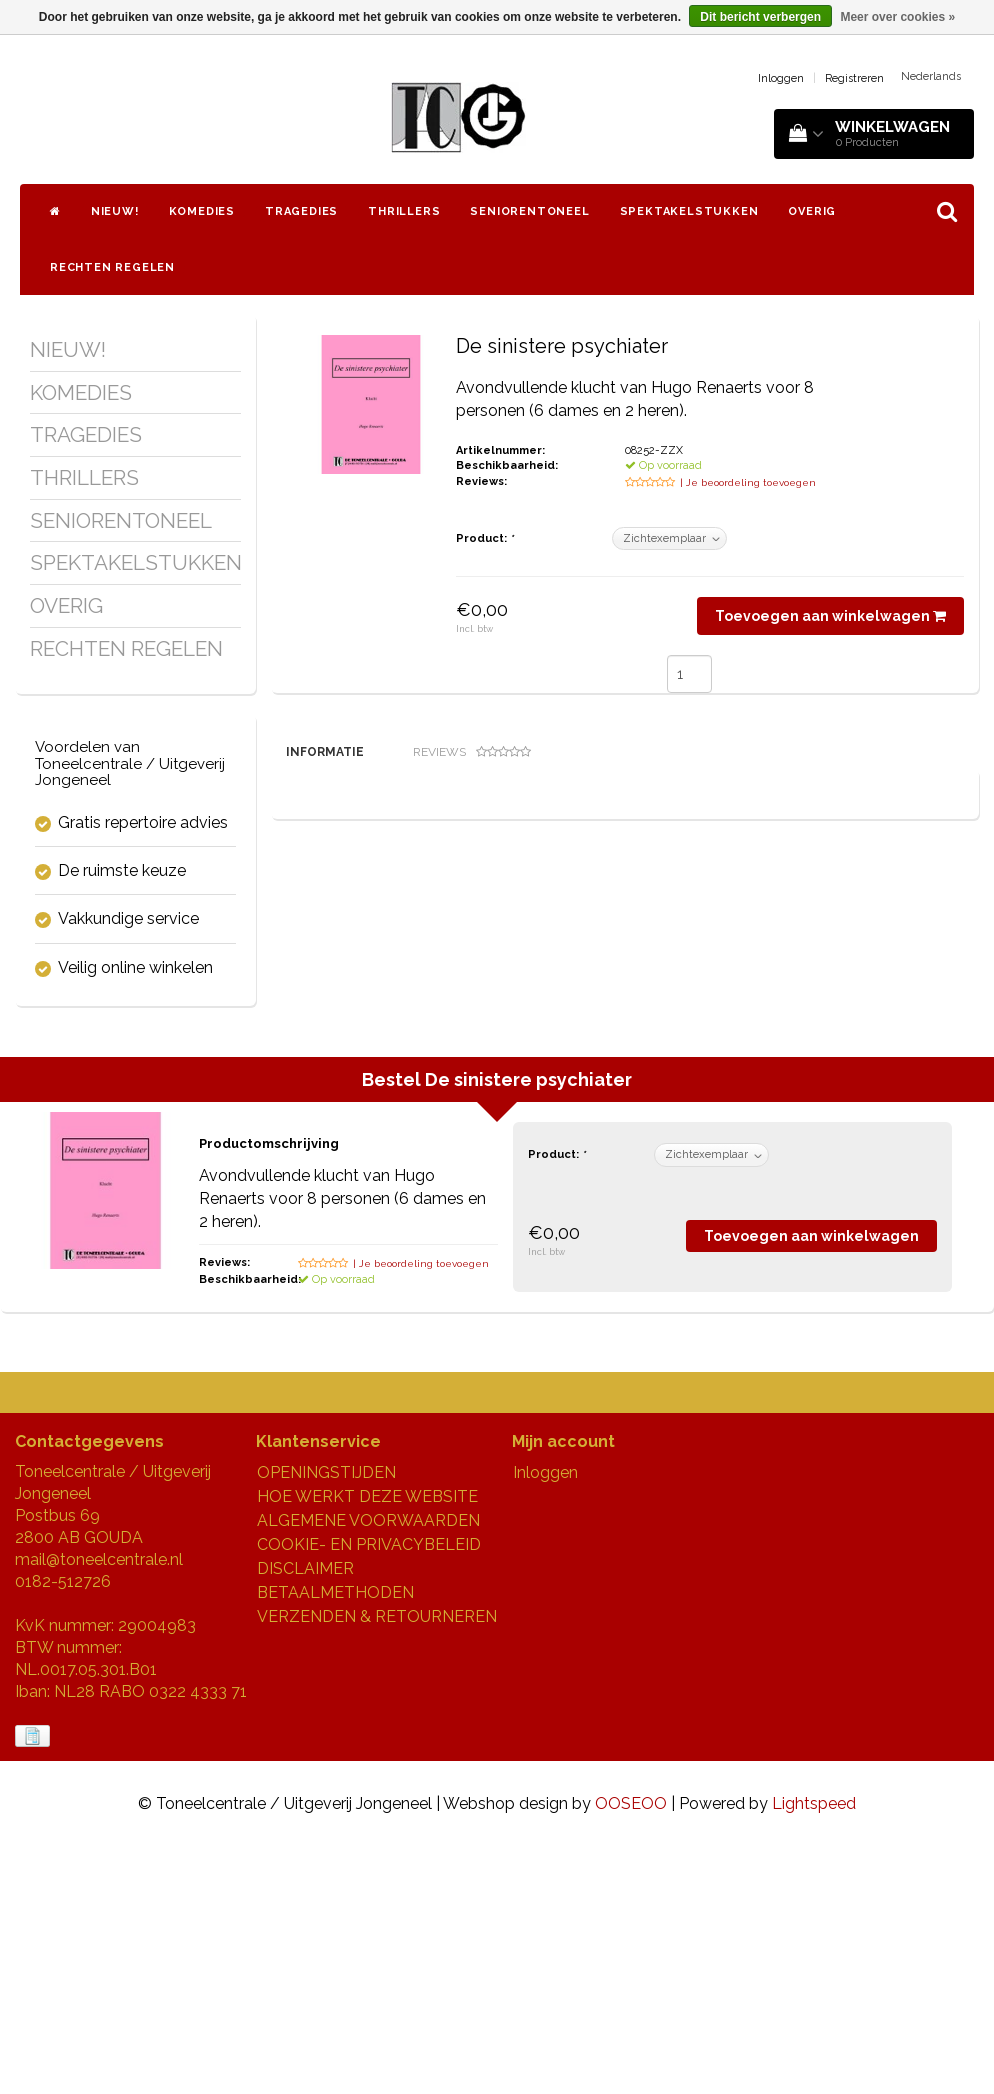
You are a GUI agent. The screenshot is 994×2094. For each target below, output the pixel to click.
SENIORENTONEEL (529, 211)
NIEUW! (115, 211)
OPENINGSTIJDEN (326, 1720)
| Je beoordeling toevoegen (748, 482)
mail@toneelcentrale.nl (99, 1807)
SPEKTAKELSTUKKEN (689, 211)
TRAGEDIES (301, 211)
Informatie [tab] (325, 752)
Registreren (854, 78)
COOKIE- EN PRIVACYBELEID (369, 1792)
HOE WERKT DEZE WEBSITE (367, 1744)
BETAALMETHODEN (335, 1840)
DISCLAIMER (305, 1816)
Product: (484, 538)
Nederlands (931, 76)
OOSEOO (631, 2051)
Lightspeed (814, 2051)
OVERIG (812, 211)
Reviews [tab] (472, 752)
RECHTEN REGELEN (112, 267)
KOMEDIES (202, 211)
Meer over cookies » (897, 17)
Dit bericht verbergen (760, 17)
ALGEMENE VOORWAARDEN (368, 1768)
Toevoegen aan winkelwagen (830, 616)
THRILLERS (404, 211)
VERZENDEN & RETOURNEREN (377, 1864)
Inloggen (781, 78)
